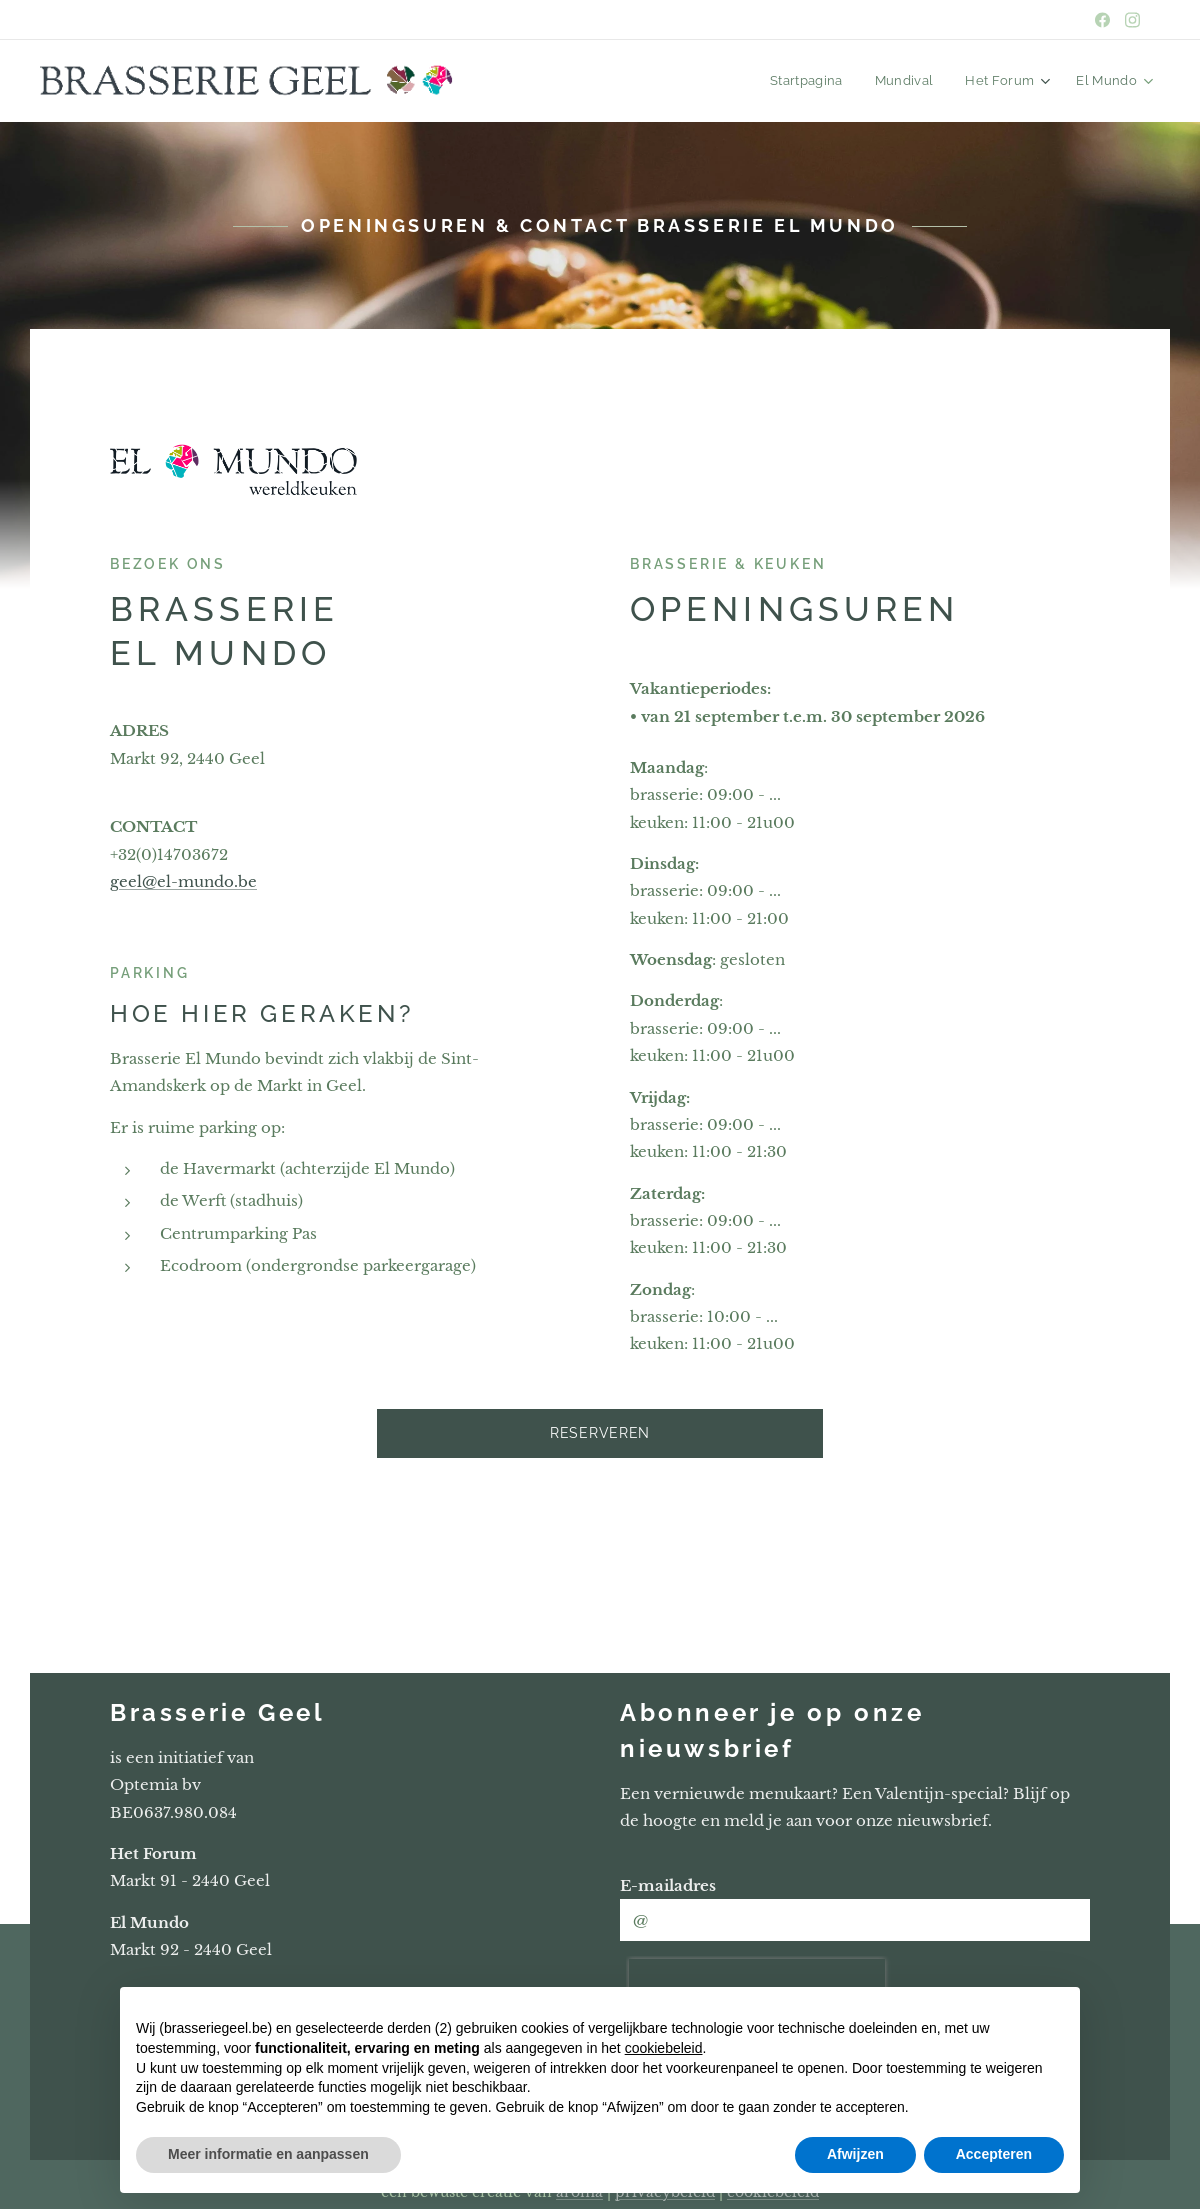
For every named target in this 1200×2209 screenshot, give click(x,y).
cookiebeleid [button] (664, 2048)
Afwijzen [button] (855, 2154)
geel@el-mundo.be (183, 881)
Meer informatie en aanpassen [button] (268, 2154)
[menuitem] (820, 81)
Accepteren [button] (994, 2154)
